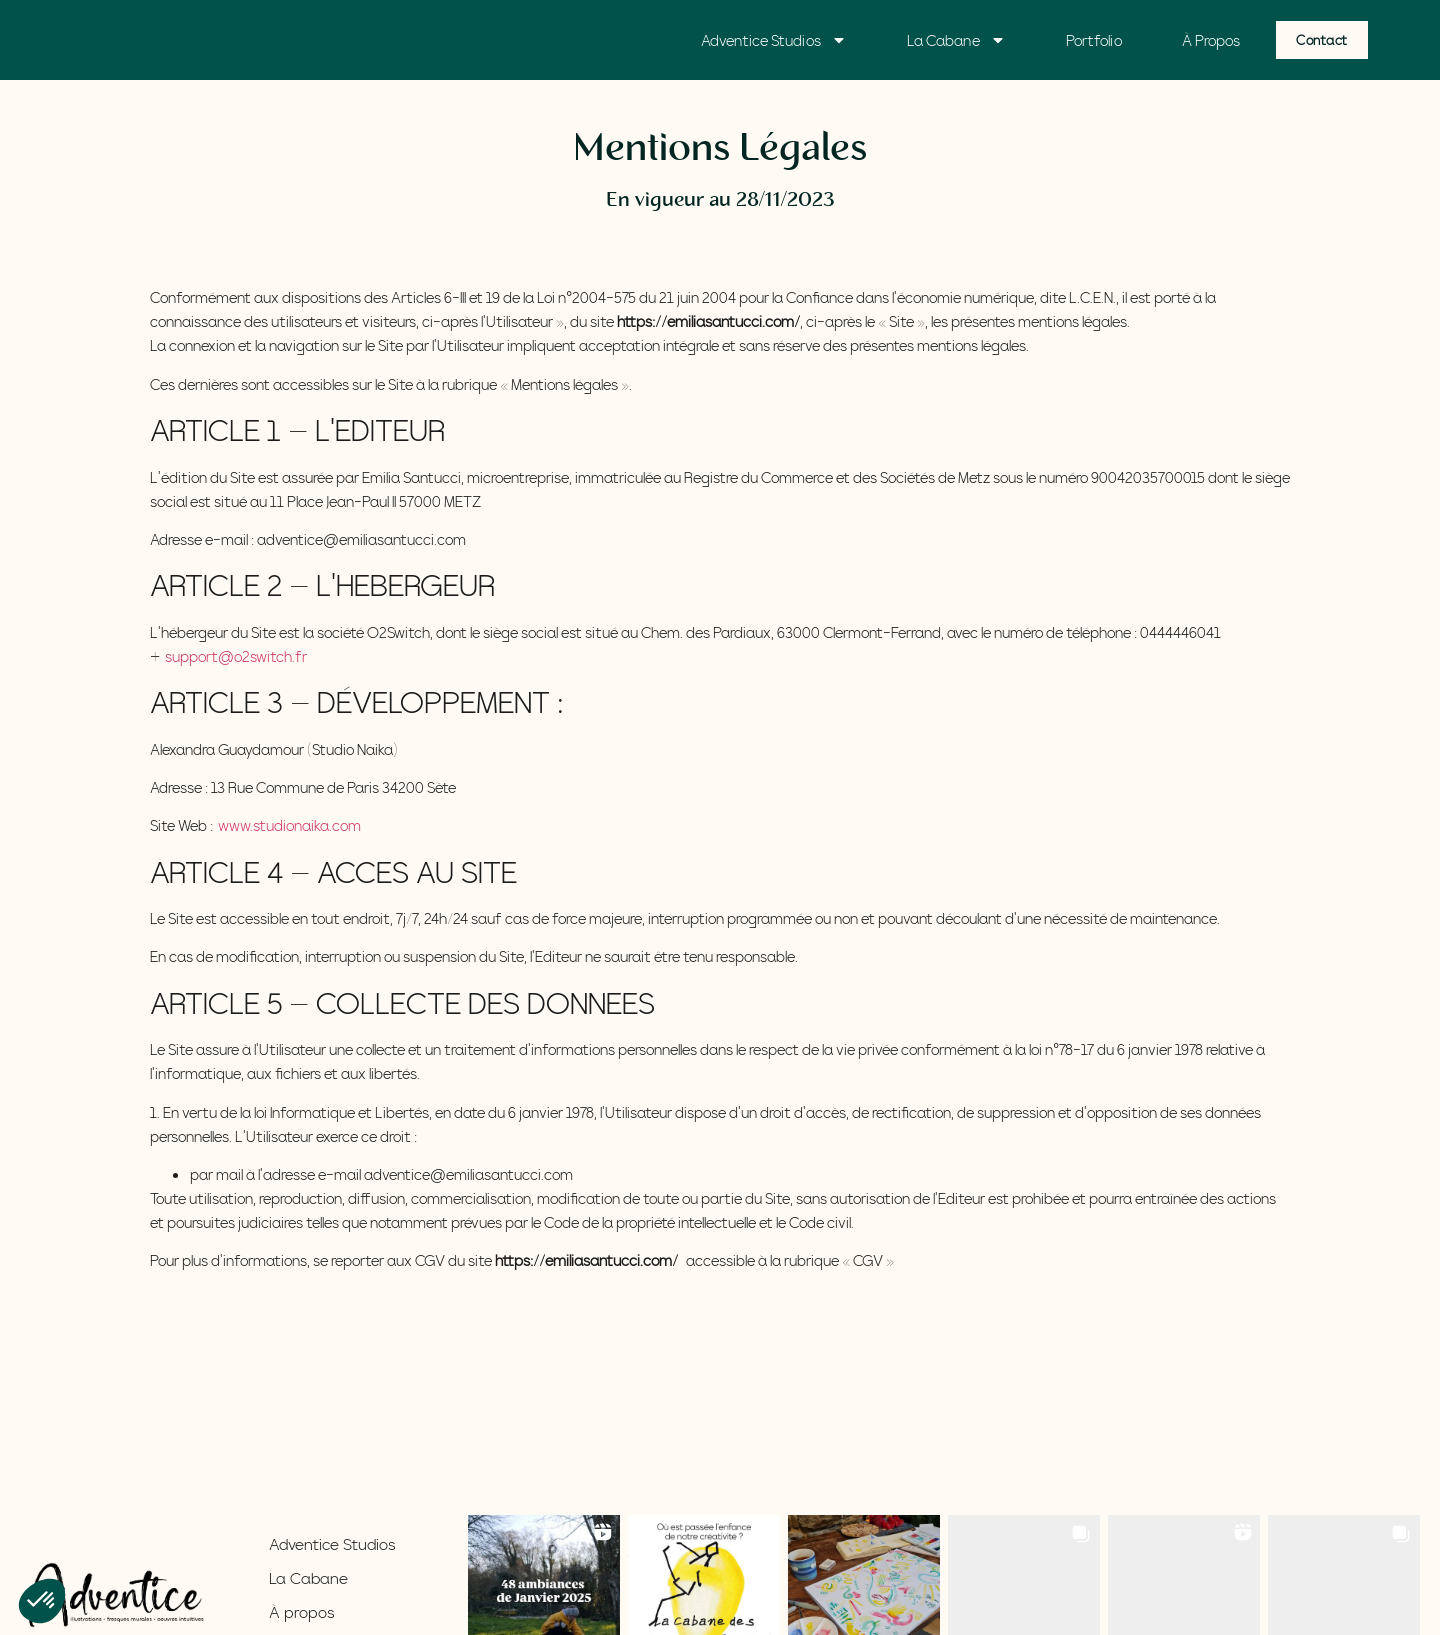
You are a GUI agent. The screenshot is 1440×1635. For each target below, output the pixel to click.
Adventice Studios (774, 40)
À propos (302, 1611)
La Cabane (956, 40)
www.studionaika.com (289, 825)
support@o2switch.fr (236, 656)
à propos (1211, 40)
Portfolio (1094, 40)
